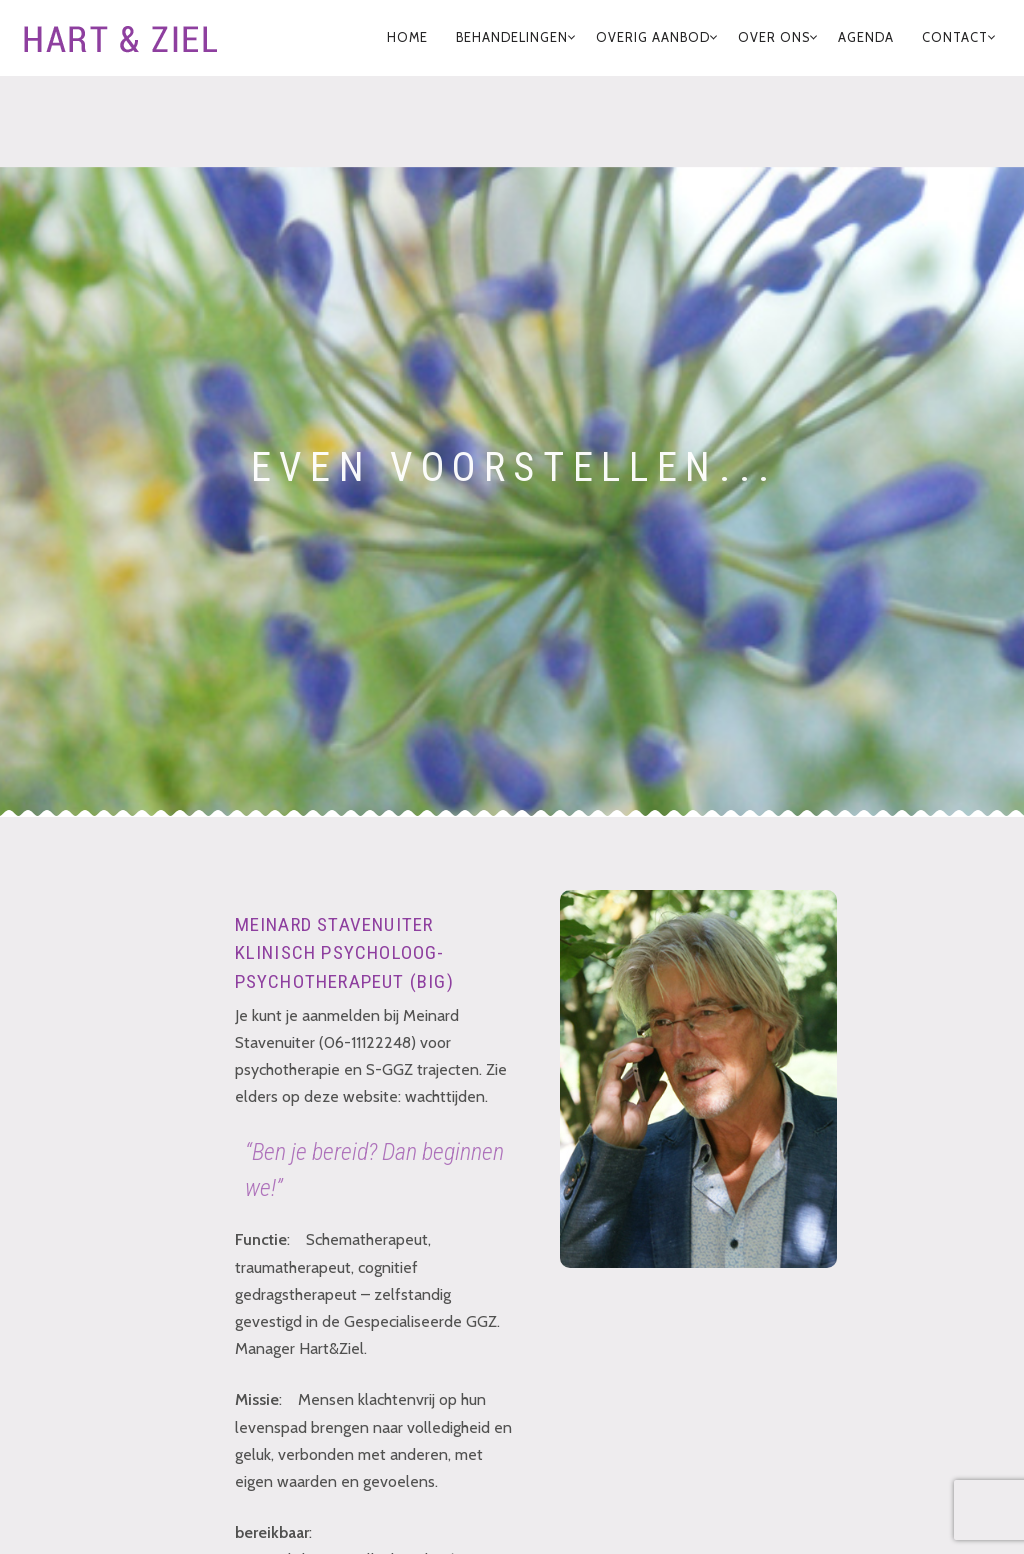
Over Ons (774, 37)
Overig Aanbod (653, 37)
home (407, 37)
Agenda (866, 37)
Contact (955, 37)
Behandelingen (512, 37)
